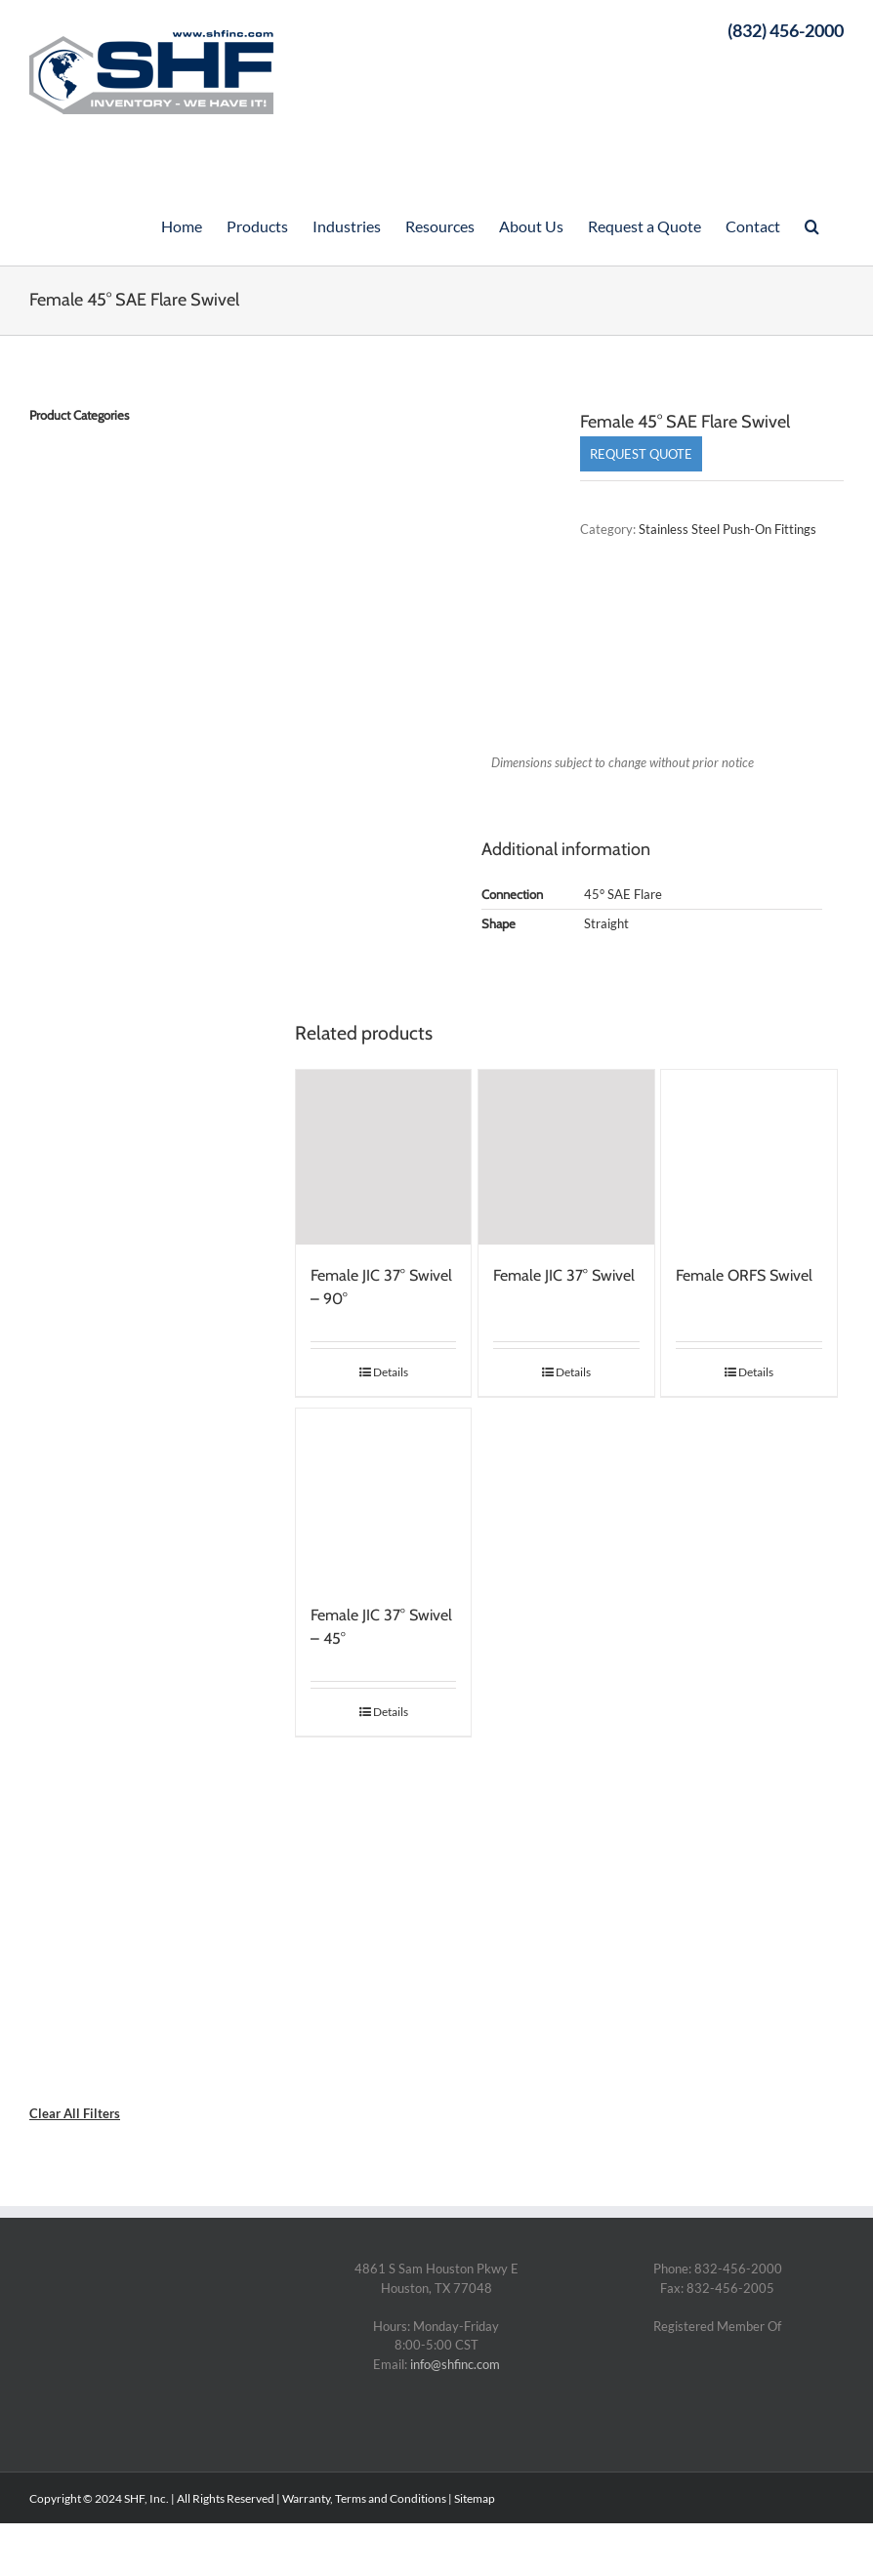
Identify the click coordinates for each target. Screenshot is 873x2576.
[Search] (812, 225)
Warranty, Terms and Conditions (364, 2498)
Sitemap (474, 2498)
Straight (606, 923)
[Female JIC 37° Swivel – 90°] (384, 1158)
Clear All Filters (74, 2113)
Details (390, 1372)
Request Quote (641, 454)
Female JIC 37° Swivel (564, 1275)
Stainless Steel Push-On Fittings (727, 529)
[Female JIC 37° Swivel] (566, 1158)
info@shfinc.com (455, 2364)
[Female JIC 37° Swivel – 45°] (384, 1496)
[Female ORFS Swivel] (749, 1158)
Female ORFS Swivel (744, 1275)
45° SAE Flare (623, 894)
